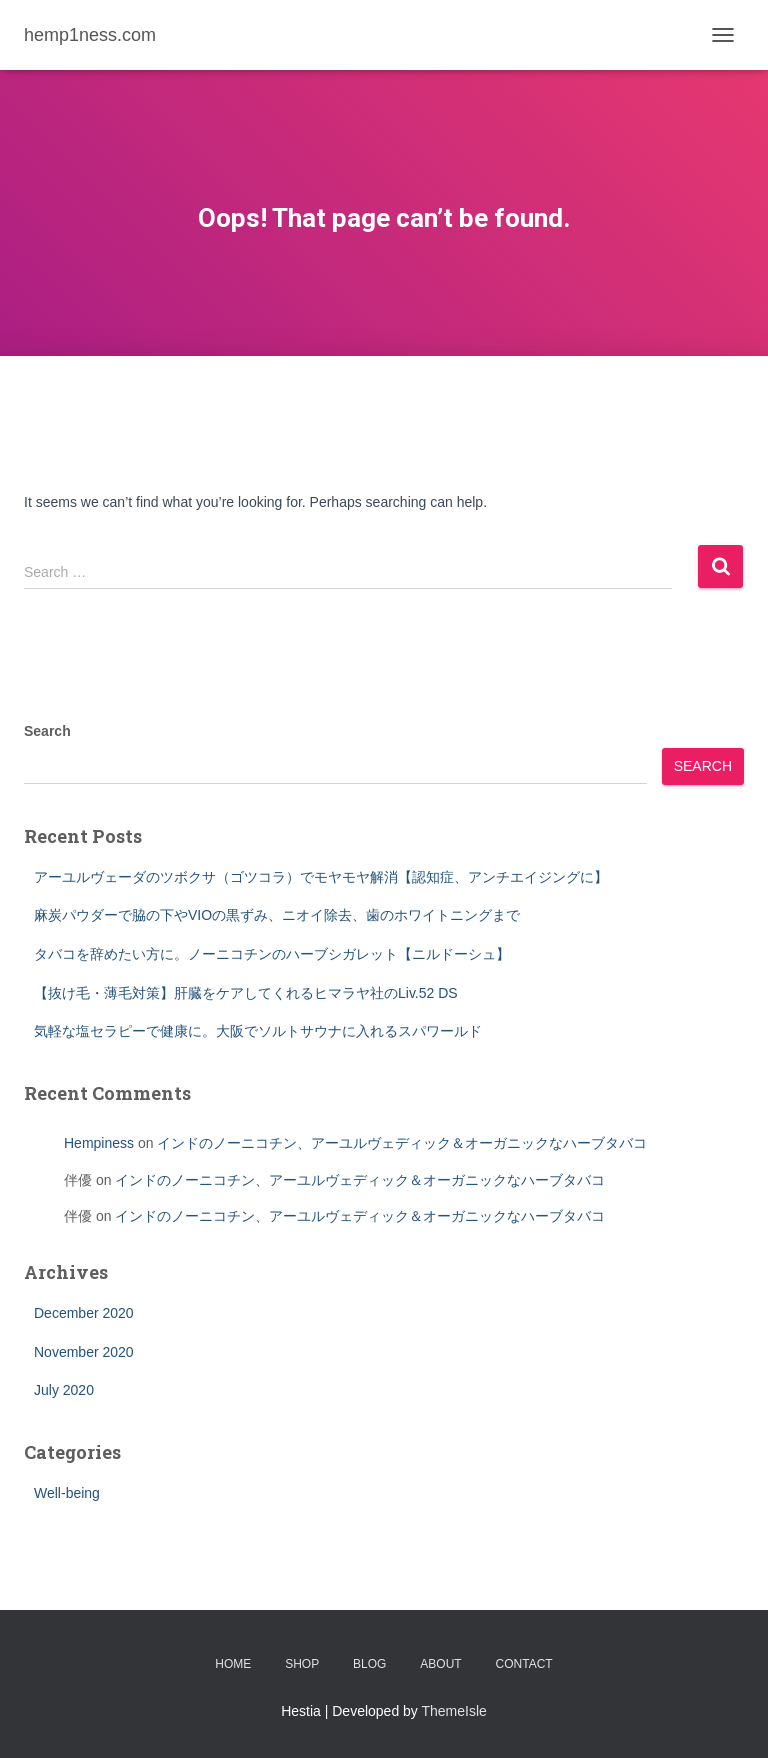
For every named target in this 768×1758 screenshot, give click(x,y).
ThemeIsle (454, 1711)
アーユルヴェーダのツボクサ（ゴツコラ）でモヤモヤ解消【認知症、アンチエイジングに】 (321, 877)
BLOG (369, 1664)
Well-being (67, 1493)
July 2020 (64, 1390)
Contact (524, 1664)
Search (47, 731)
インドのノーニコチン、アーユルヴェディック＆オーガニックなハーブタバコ (402, 1143)
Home (233, 1664)
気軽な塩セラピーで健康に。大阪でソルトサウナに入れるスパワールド (258, 1031)
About (440, 1664)
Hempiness (99, 1143)
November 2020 (84, 1352)
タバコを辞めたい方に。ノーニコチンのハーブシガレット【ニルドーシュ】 (272, 954)
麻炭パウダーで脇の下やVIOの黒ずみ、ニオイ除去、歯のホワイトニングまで (277, 915)
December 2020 (84, 1313)
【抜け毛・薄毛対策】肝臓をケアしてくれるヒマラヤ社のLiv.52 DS (246, 993)
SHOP (302, 1664)
